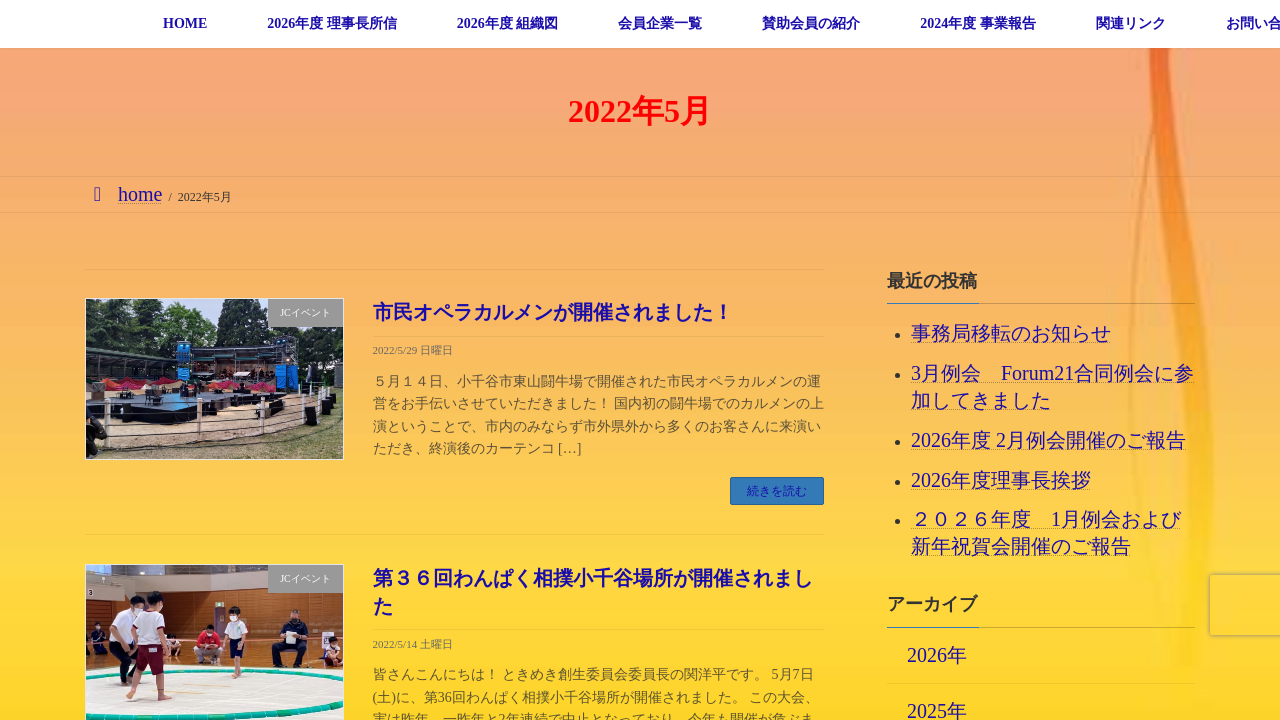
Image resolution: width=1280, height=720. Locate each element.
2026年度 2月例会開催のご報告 (1048, 439)
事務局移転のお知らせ (1011, 333)
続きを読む (777, 491)
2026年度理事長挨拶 (1001, 479)
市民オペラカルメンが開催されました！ (553, 312)
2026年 (937, 654)
